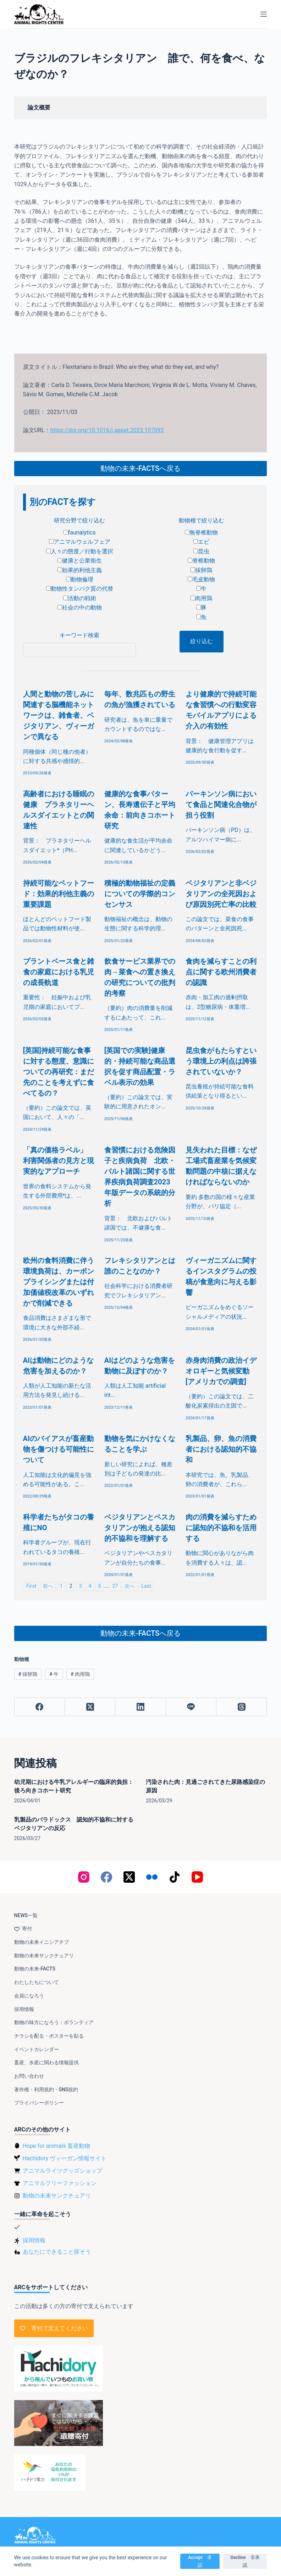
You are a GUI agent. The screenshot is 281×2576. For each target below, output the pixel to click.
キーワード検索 (79, 635)
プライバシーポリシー (39, 2103)
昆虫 (201, 551)
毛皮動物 (201, 579)
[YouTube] (197, 1877)
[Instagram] (83, 1877)
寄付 (23, 1928)
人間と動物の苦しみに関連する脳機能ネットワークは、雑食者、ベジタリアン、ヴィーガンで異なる (58, 715)
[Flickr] (152, 1877)
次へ (129, 1586)
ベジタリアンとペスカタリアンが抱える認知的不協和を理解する (139, 1528)
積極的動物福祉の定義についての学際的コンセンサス (139, 894)
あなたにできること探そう (57, 2251)
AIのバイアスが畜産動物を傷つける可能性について (58, 1449)
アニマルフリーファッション (60, 2183)
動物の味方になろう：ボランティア (54, 2022)
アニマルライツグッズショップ (62, 2170)
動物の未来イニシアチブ (41, 1942)
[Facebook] (40, 1707)
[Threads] (241, 1707)
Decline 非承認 (244, 2561)
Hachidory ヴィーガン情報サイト (64, 2158)
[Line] (191, 1707)
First (31, 1586)
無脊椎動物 (201, 532)
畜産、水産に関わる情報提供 (46, 2062)
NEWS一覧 (26, 1915)
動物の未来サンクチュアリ (44, 1955)
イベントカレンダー (36, 2049)
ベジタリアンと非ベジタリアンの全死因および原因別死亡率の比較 (221, 894)
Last (146, 1586)
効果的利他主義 (79, 570)
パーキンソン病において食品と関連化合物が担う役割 (221, 804)
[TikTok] (174, 1877)
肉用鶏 (201, 598)
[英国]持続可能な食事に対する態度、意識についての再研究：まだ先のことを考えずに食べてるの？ (58, 1071)
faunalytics (80, 532)
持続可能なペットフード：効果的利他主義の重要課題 (58, 894)
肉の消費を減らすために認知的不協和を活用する (221, 1528)
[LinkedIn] (140, 1707)
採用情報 (24, 2009)
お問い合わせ (29, 2076)
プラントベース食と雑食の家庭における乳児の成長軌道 (58, 972)
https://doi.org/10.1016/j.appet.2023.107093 (107, 430)
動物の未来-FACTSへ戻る (140, 468)
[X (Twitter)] (90, 1707)
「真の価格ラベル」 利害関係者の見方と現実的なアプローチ (58, 1161)
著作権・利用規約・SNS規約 (46, 2089)
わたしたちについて (36, 1982)
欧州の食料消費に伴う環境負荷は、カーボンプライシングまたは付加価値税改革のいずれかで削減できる (58, 1281)
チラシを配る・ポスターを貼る (49, 2036)
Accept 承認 (200, 2561)
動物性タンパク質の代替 (79, 588)
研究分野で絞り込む (79, 520)
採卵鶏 (201, 570)
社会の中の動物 (79, 607)
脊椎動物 (201, 560)
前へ (48, 1586)
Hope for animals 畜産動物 (56, 2145)
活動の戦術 (79, 598)
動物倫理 (79, 579)
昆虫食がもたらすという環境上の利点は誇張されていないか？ (221, 1061)
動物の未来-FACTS (34, 1969)
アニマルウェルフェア (79, 541)
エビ (201, 541)
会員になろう (29, 1996)
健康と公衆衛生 (79, 560)
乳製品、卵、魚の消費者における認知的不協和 (221, 1449)
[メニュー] (263, 14)
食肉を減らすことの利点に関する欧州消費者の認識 (221, 972)
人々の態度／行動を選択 (79, 551)
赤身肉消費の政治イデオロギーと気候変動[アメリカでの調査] (221, 1371)
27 (115, 1586)
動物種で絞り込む (201, 520)
